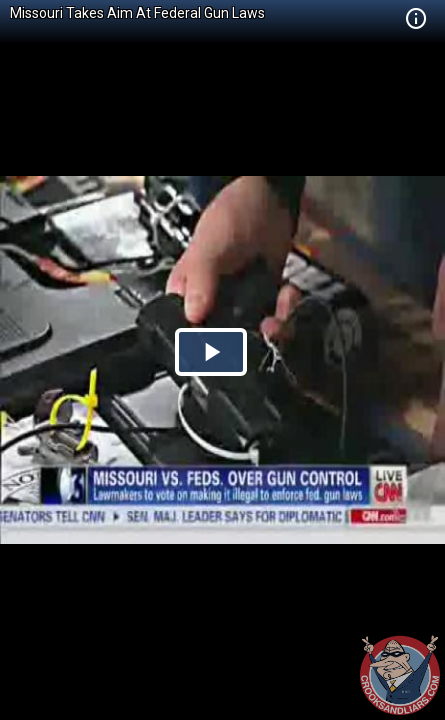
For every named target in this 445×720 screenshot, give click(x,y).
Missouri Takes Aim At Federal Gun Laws (137, 13)
